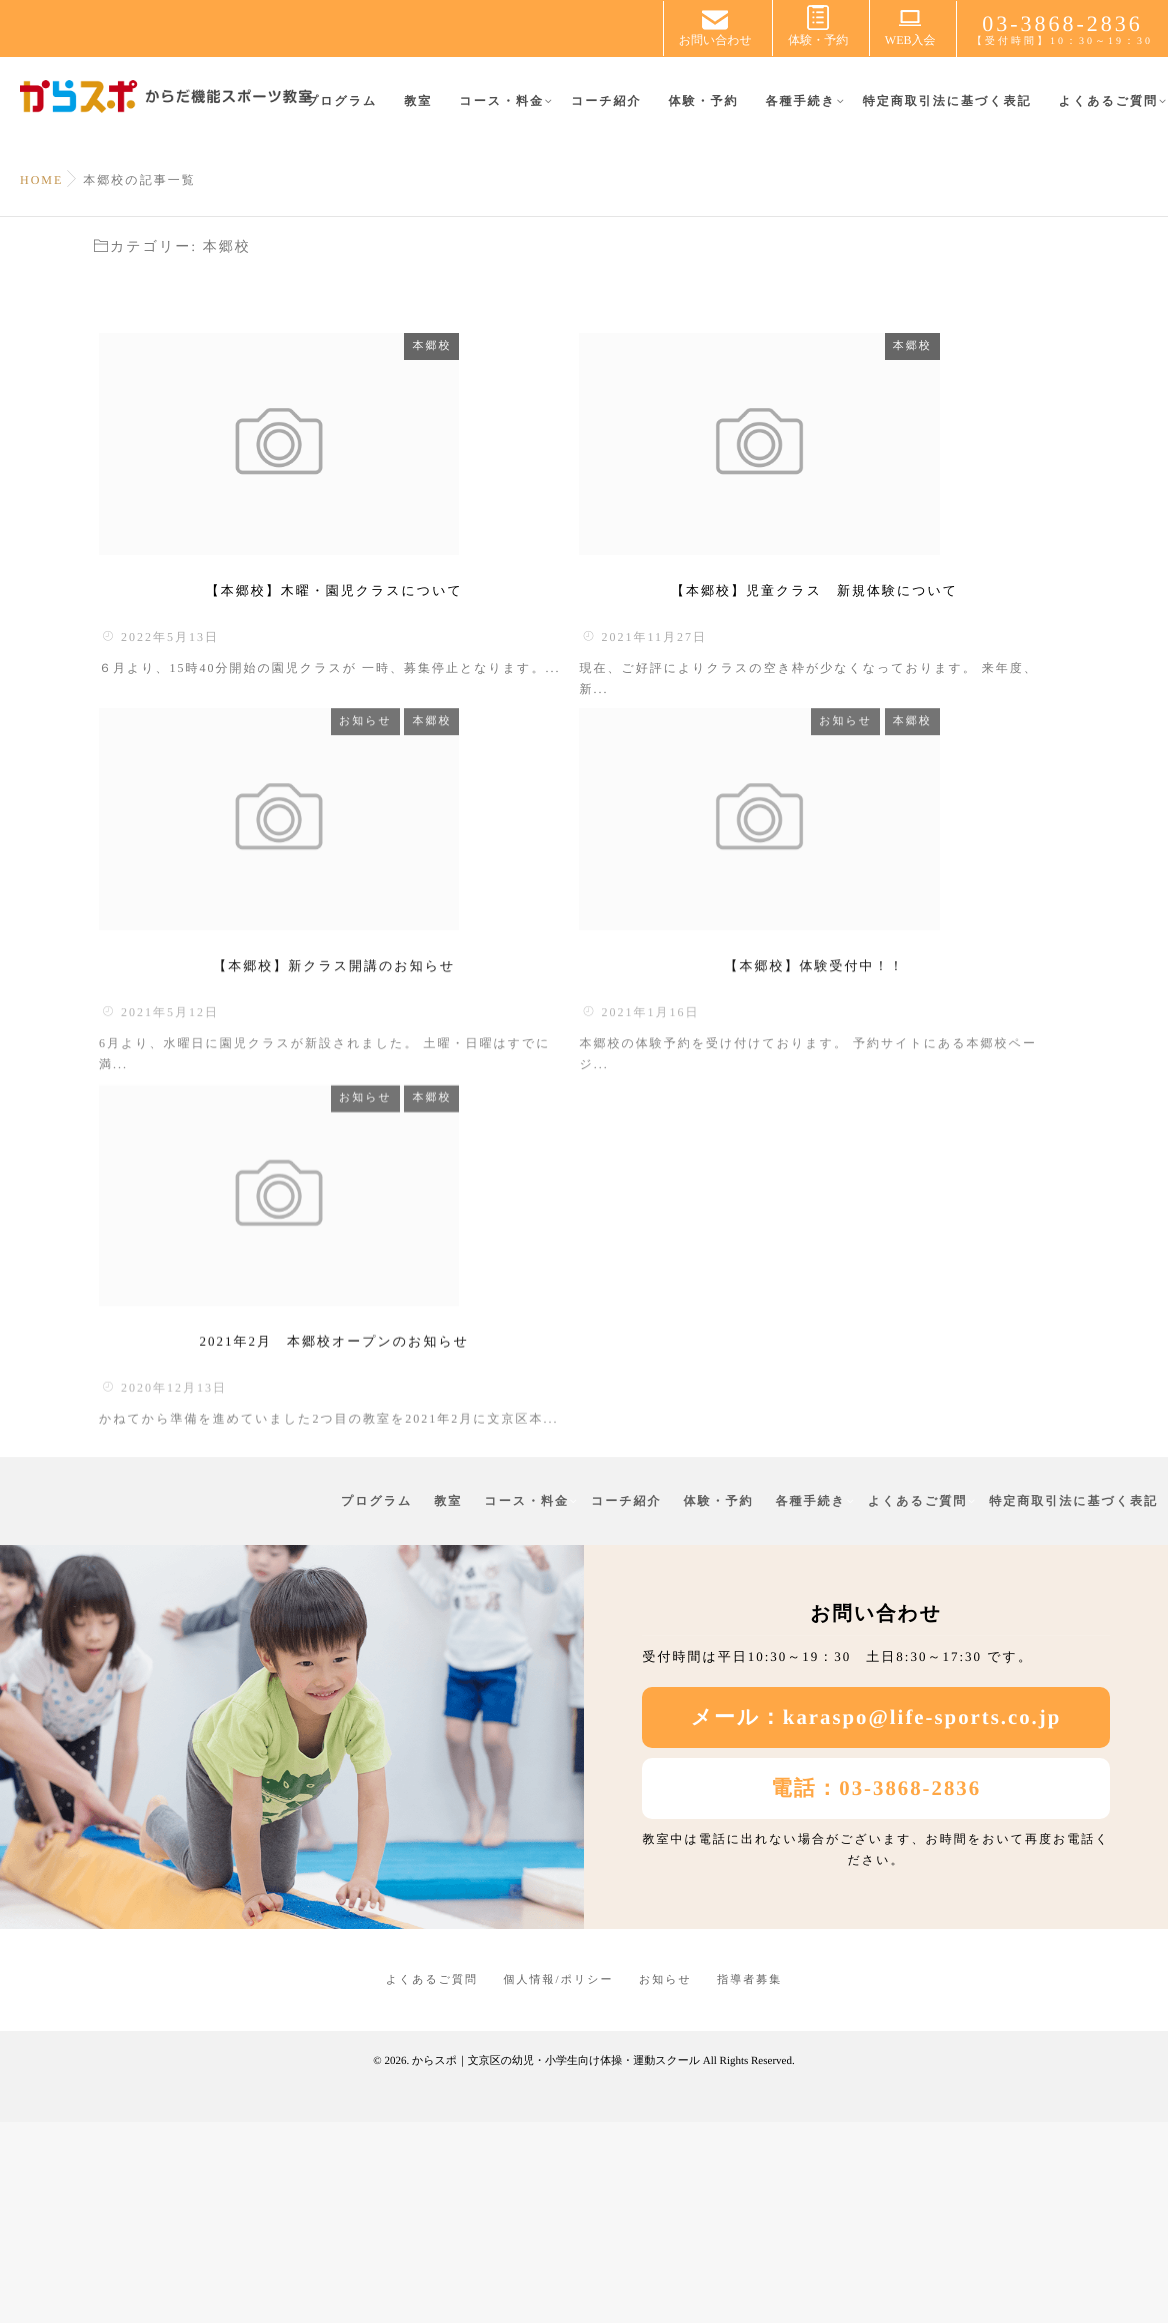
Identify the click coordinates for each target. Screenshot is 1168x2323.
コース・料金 (501, 112)
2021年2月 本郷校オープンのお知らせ (334, 1533)
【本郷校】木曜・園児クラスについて (334, 657)
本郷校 (541, 346)
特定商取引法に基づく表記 (947, 112)
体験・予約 (703, 112)
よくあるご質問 (1108, 112)
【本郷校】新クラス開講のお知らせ (334, 1089)
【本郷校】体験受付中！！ (815, 1089)
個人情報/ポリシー (559, 2183)
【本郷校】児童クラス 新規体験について (814, 657)
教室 (418, 112)
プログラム (341, 112)
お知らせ (475, 777)
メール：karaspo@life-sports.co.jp (876, 1920)
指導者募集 (749, 2183)
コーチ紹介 (606, 112)
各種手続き (800, 112)
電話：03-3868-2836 (876, 1991)
